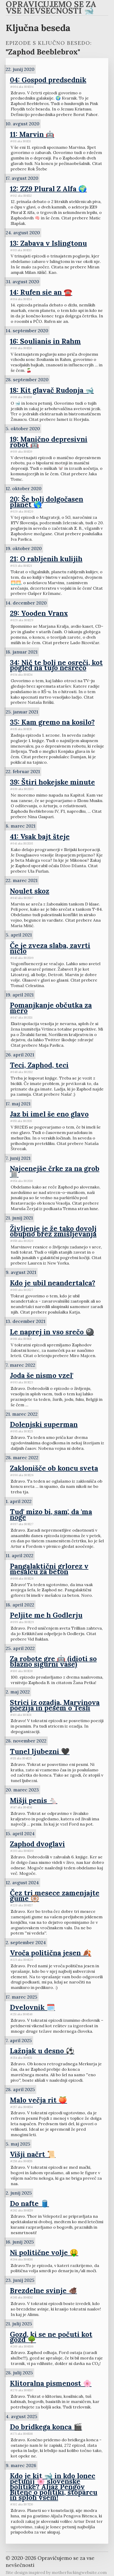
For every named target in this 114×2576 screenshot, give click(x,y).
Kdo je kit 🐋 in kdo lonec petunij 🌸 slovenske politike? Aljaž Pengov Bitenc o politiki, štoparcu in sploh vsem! (53, 2486)
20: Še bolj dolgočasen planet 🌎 (46, 502)
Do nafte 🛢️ (29, 2203)
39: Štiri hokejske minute (52, 782)
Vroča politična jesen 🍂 (50, 1952)
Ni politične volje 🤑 (44, 2252)
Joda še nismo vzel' (41, 1375)
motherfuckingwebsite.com (79, 2572)
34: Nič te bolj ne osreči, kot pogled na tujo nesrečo (56, 665)
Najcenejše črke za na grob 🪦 (54, 1171)
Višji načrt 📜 (33, 2154)
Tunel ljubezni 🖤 (40, 1751)
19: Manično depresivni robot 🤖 (48, 442)
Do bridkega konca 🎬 (46, 2426)
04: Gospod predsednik (48, 79)
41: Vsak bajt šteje (40, 836)
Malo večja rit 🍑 (38, 2100)
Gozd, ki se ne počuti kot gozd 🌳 (51, 2337)
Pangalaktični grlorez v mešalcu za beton (49, 1569)
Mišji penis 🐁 (33, 1800)
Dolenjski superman (44, 1424)
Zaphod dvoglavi (37, 1843)
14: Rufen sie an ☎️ (41, 292)
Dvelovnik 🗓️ (32, 2007)
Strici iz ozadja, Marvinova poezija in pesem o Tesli (55, 1705)
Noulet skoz (29, 890)
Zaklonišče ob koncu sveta (54, 1468)
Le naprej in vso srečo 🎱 (52, 1331)
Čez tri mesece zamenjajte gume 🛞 (54, 1895)
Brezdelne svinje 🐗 (43, 2290)
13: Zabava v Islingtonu (48, 243)
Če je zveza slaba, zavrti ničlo (50, 948)
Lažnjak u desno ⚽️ (42, 2050)
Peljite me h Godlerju (46, 1615)
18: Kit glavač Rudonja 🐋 (52, 390)
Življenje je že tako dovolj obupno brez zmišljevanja (53, 1231)
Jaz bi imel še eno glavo (49, 1114)
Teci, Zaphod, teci (39, 1065)
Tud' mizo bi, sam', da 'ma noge (51, 1514)
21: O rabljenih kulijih (46, 558)
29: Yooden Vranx (39, 613)
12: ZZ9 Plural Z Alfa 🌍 (48, 188)
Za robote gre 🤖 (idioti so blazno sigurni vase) (53, 1661)
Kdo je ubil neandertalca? (52, 1282)
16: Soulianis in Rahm (45, 341)
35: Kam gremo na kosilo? (52, 722)
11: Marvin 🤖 (32, 134)
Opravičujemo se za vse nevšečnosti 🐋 (51, 8)
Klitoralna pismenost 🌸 (51, 2383)
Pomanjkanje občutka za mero (51, 1008)
